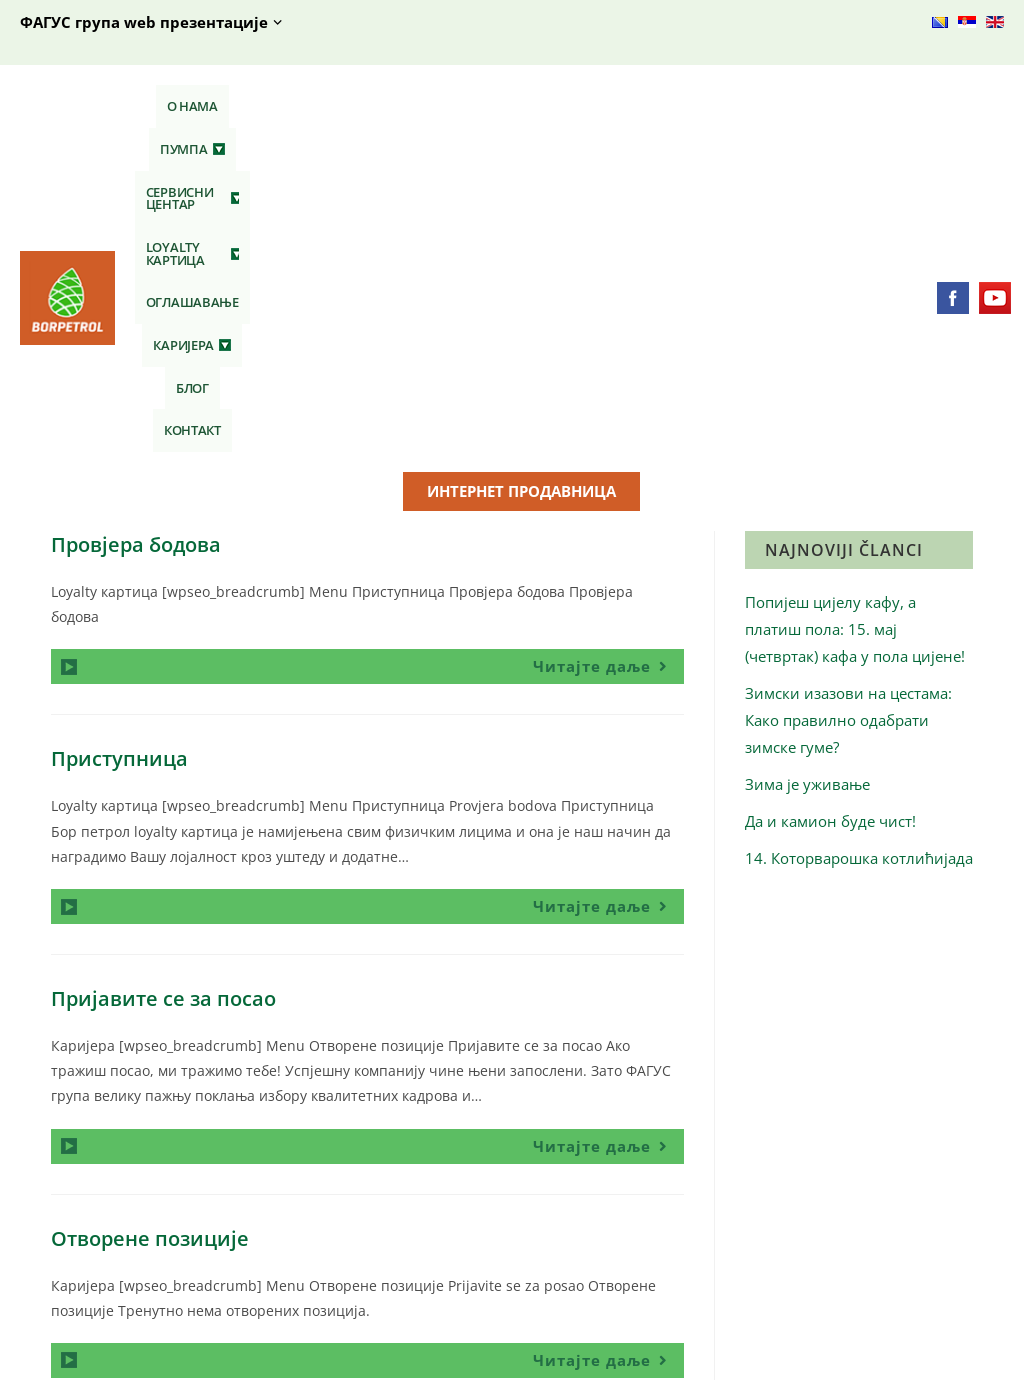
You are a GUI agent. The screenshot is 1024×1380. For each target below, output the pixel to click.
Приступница (119, 434)
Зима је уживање (807, 459)
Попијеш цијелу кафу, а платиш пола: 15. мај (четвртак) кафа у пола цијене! (855, 304)
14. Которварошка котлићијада (859, 533)
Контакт (865, 105)
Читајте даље (608, 338)
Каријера (731, 105)
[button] (246, 106)
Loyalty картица (507, 105)
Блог (803, 105)
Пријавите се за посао (163, 673)
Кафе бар (326, 1272)
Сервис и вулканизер (618, 1272)
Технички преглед (608, 1242)
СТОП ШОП (332, 1242)
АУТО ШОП (583, 1212)
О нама (174, 105)
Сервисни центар (360, 105)
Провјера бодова (136, 219)
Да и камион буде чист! (830, 496)
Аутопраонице (595, 1302)
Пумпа (246, 105)
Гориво (318, 1212)
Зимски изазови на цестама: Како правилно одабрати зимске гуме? (848, 395)
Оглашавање (631, 105)
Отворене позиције (150, 913)
